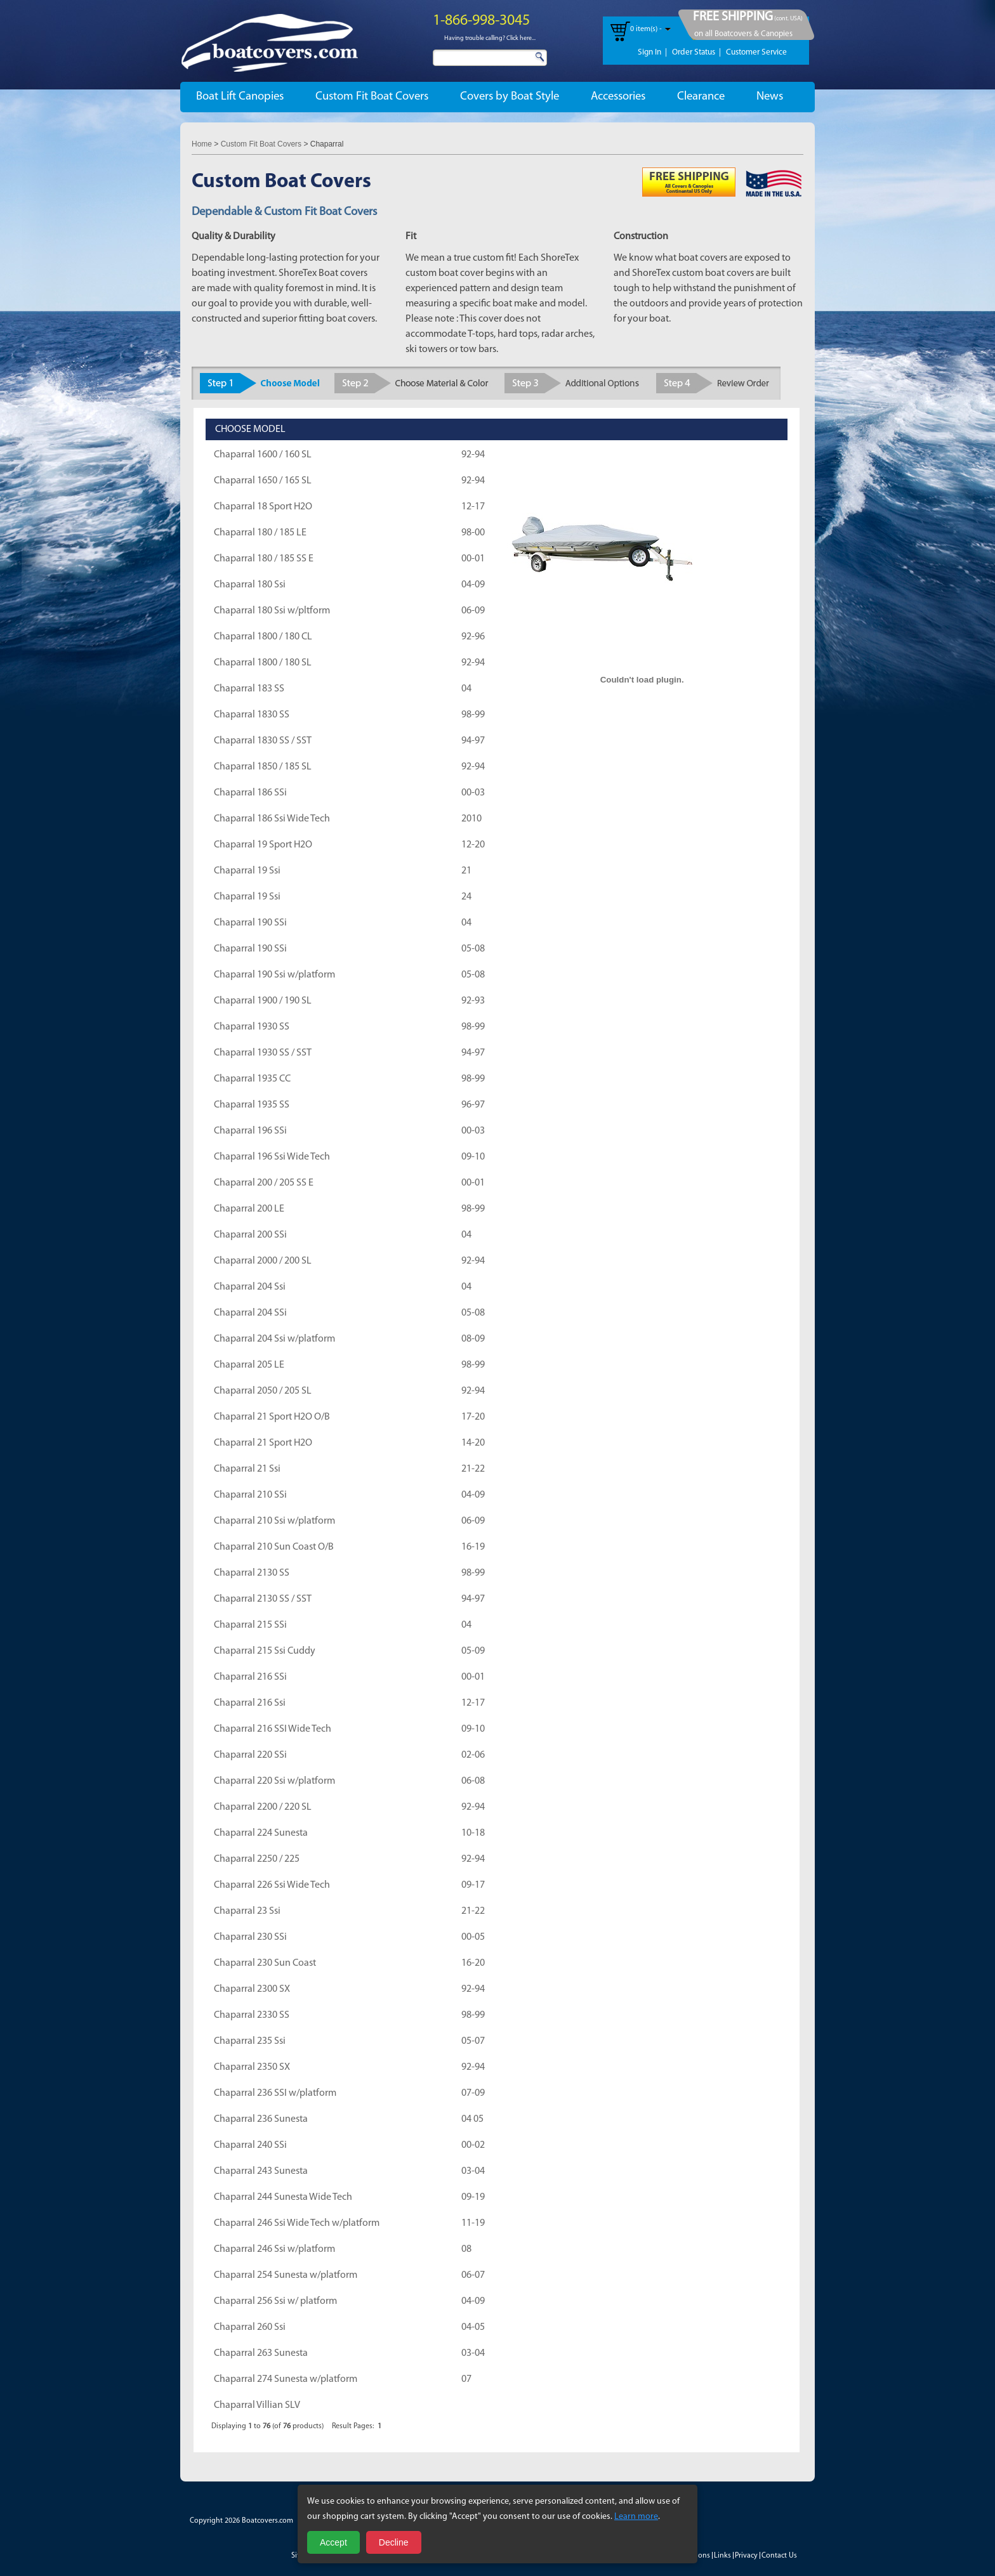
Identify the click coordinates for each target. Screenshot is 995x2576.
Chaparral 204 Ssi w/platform (274, 1339)
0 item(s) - (646, 29)
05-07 (473, 2041)
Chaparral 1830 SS (251, 715)
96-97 (473, 1105)
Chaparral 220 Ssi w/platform (274, 1781)
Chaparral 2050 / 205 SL (263, 1391)
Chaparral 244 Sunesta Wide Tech (283, 2197)
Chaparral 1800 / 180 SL (263, 663)
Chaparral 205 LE (249, 1365)
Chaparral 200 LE (249, 1209)
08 (466, 2249)
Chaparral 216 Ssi (250, 1703)
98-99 (473, 715)
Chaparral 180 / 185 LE (260, 533)
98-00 (473, 533)
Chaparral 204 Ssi (250, 1287)
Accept (333, 2542)
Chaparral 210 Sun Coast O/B (274, 1547)
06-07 (473, 2275)
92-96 (473, 637)
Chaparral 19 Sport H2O (263, 845)
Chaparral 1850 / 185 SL (263, 767)
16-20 (473, 1963)
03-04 (473, 2171)
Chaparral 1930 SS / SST (263, 1053)
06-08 (473, 1781)
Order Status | (696, 52)
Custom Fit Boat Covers (371, 97)
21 (466, 871)
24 (466, 897)
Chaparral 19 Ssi (247, 871)
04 (466, 689)
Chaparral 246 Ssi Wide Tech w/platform (296, 2223)
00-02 (473, 2145)
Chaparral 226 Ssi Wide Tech (272, 1885)
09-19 (473, 2197)
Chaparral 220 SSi (250, 1755)
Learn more (636, 2516)
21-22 (473, 1469)
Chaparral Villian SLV (257, 2405)
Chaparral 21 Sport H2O (263, 1443)
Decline (394, 2542)
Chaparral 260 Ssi (250, 2327)
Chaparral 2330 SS (251, 2015)
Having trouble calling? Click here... (490, 38)
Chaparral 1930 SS (251, 1027)
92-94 (473, 455)
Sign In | (652, 52)
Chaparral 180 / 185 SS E (263, 559)
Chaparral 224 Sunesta (261, 1833)
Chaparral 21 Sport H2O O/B (272, 1417)
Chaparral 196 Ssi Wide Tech (272, 1157)
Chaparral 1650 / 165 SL (263, 481)
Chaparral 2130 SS (251, 1573)
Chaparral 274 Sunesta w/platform (285, 2379)
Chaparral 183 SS (249, 689)
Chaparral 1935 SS (251, 1105)
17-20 (473, 1417)
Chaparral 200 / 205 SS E (263, 1183)
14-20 (473, 1443)
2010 (471, 819)
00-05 (473, 1937)
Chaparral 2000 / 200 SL (263, 1261)
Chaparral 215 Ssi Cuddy (264, 1651)
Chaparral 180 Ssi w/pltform (272, 611)
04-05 (473, 2327)
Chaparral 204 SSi (250, 1313)
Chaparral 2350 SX (252, 2067)
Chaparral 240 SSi (250, 2145)
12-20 (473, 845)
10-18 (473, 1833)
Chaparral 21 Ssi (247, 1469)
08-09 (473, 1339)
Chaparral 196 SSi (250, 1131)
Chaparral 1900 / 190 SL (263, 1001)
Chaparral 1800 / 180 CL (263, 637)
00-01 (473, 559)
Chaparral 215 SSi (250, 1625)
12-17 (473, 507)
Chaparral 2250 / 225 (257, 1859)
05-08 (473, 949)
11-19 (473, 2223)
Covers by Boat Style (509, 97)
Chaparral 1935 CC (252, 1079)
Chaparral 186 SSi (250, 793)
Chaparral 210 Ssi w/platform (274, 1521)
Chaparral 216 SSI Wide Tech (272, 1729)
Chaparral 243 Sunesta (261, 2171)
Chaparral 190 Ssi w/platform (274, 975)
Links (722, 2556)
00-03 (473, 793)
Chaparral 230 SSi (250, 1937)
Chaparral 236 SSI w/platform (275, 2093)
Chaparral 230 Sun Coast (265, 1963)
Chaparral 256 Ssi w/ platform (275, 2301)
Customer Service (756, 52)
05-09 (473, 1651)
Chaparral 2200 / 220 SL (263, 1807)
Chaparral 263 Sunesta (261, 2353)
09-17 (473, 1885)
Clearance (701, 97)
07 (466, 2379)
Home (202, 144)
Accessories (618, 97)
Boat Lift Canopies (240, 97)
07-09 (473, 2093)
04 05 (472, 2119)
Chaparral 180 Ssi (250, 585)
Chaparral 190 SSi (250, 923)
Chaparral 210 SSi (250, 1495)
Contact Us (779, 2556)
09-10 (473, 1157)
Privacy (746, 2556)
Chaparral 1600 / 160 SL (263, 455)
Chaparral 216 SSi (250, 1677)
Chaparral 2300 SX (252, 1989)
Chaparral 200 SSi (250, 1235)
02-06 (473, 1755)
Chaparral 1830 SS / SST (263, 741)
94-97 (473, 741)
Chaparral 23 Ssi (247, 1911)
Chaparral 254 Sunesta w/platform (285, 2275)
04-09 (473, 585)
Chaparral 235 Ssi (250, 2041)
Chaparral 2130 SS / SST (263, 1599)
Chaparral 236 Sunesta (261, 2119)
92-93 (473, 1001)
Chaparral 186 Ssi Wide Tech (272, 819)
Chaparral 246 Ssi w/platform (274, 2249)
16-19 (473, 1547)
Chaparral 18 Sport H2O (263, 507)
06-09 (473, 611)
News (769, 97)
